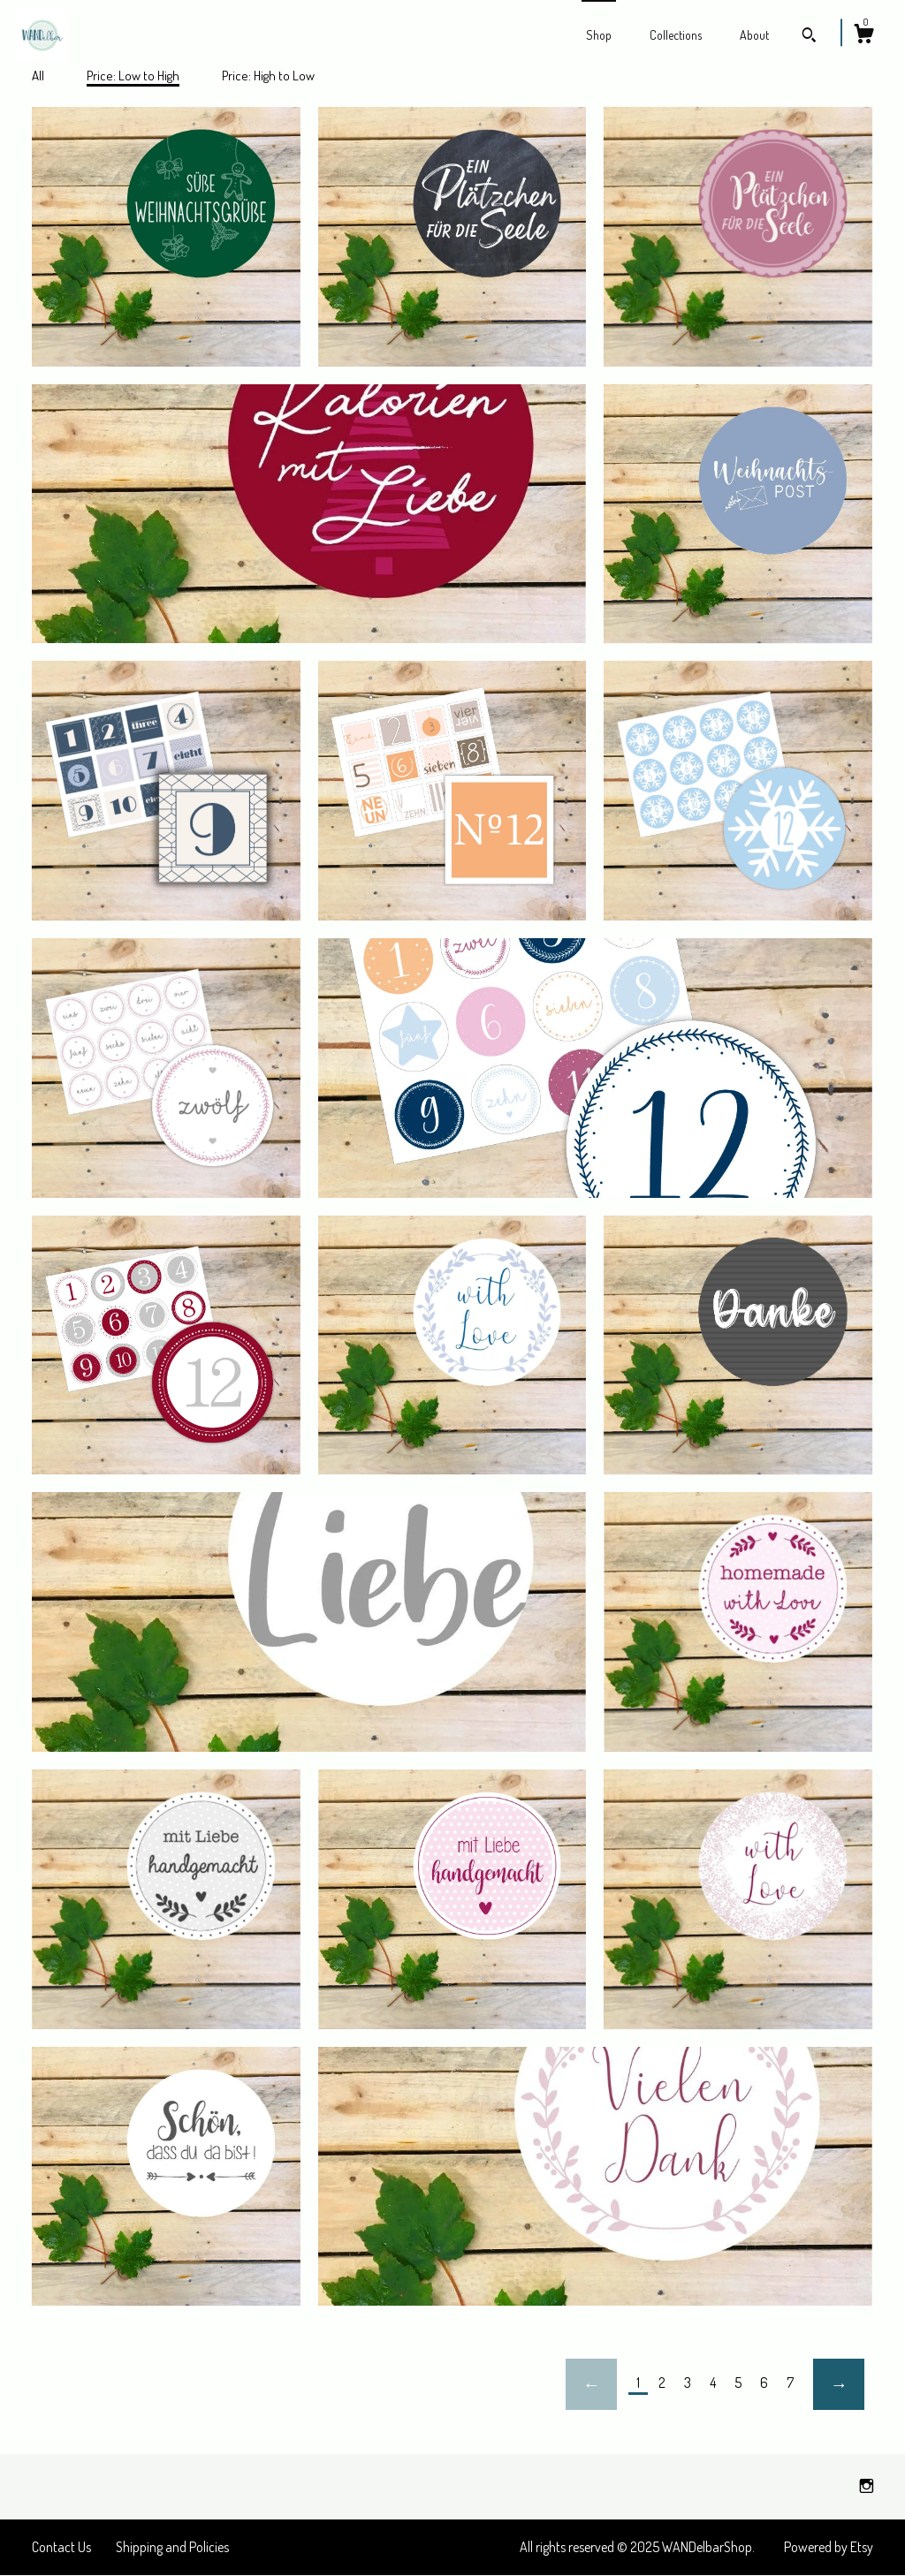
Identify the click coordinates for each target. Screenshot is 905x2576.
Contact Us (61, 2547)
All (38, 75)
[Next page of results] (838, 2384)
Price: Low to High (133, 75)
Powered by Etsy (828, 2547)
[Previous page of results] (591, 2384)
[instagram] (866, 2486)
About (754, 34)
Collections (676, 34)
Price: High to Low (268, 75)
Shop (599, 34)
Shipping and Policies (172, 2547)
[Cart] (863, 36)
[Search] (809, 37)
